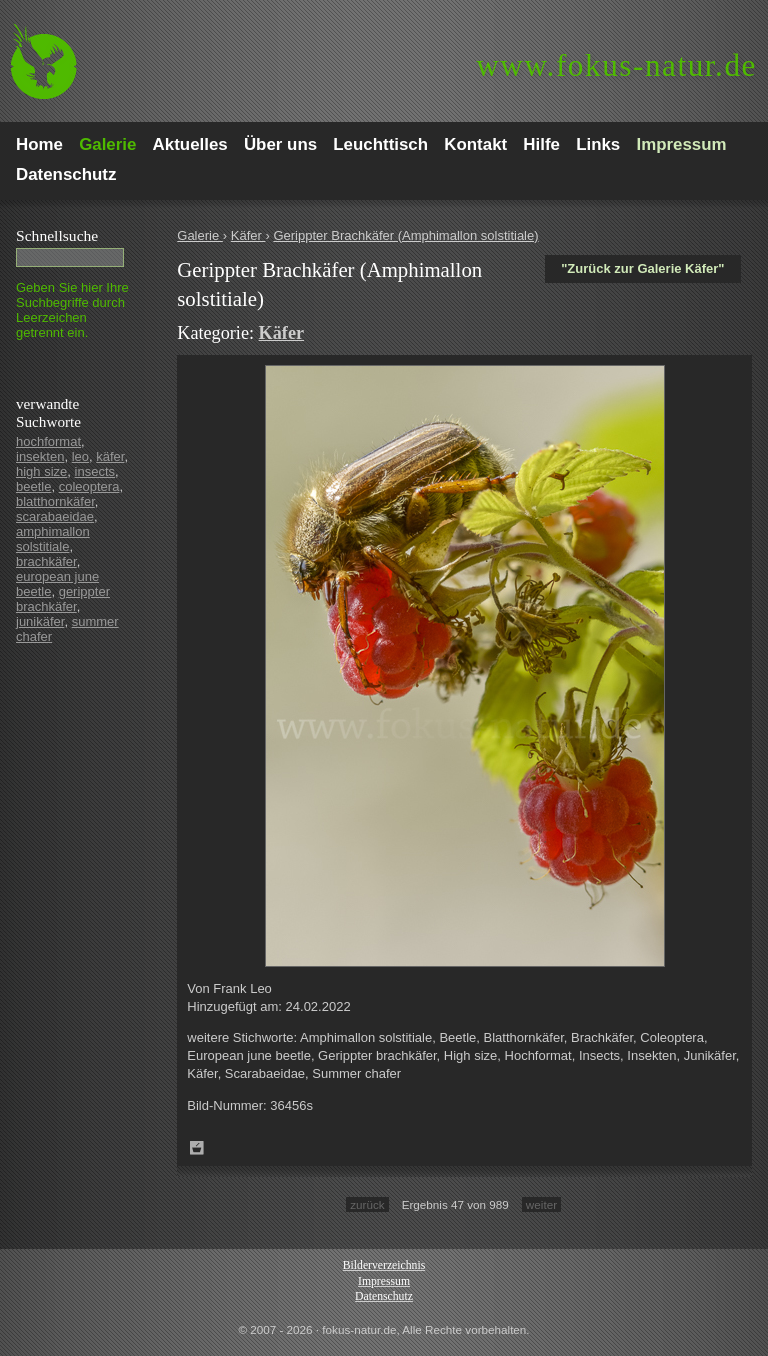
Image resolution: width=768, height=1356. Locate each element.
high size (41, 471)
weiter (541, 1204)
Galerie (200, 235)
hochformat (48, 441)
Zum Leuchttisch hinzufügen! (197, 1148)
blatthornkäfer (55, 501)
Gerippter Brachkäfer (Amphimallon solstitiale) (405, 235)
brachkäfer (46, 561)
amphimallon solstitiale (53, 539)
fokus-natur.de (616, 65)
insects (95, 471)
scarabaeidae (55, 516)
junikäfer (40, 621)
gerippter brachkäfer (63, 599)
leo (80, 456)
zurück (367, 1204)
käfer (110, 456)
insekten (40, 456)
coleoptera (89, 486)
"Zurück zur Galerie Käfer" (642, 268)
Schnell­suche (57, 235)
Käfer (248, 235)
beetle (33, 486)
